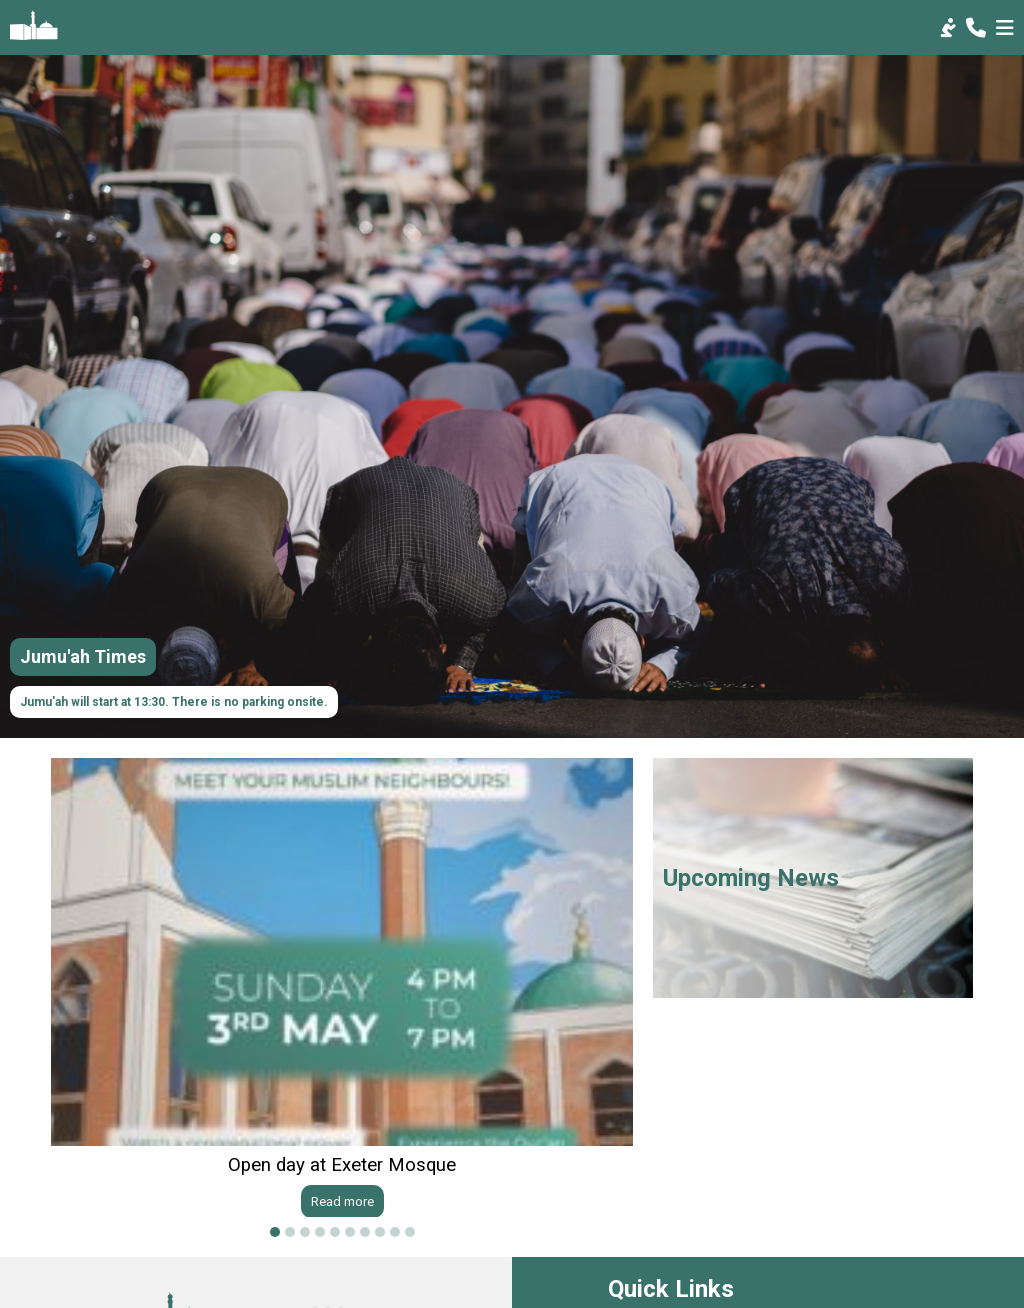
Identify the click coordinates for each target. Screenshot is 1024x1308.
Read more (342, 1200)
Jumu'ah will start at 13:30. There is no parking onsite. (174, 702)
